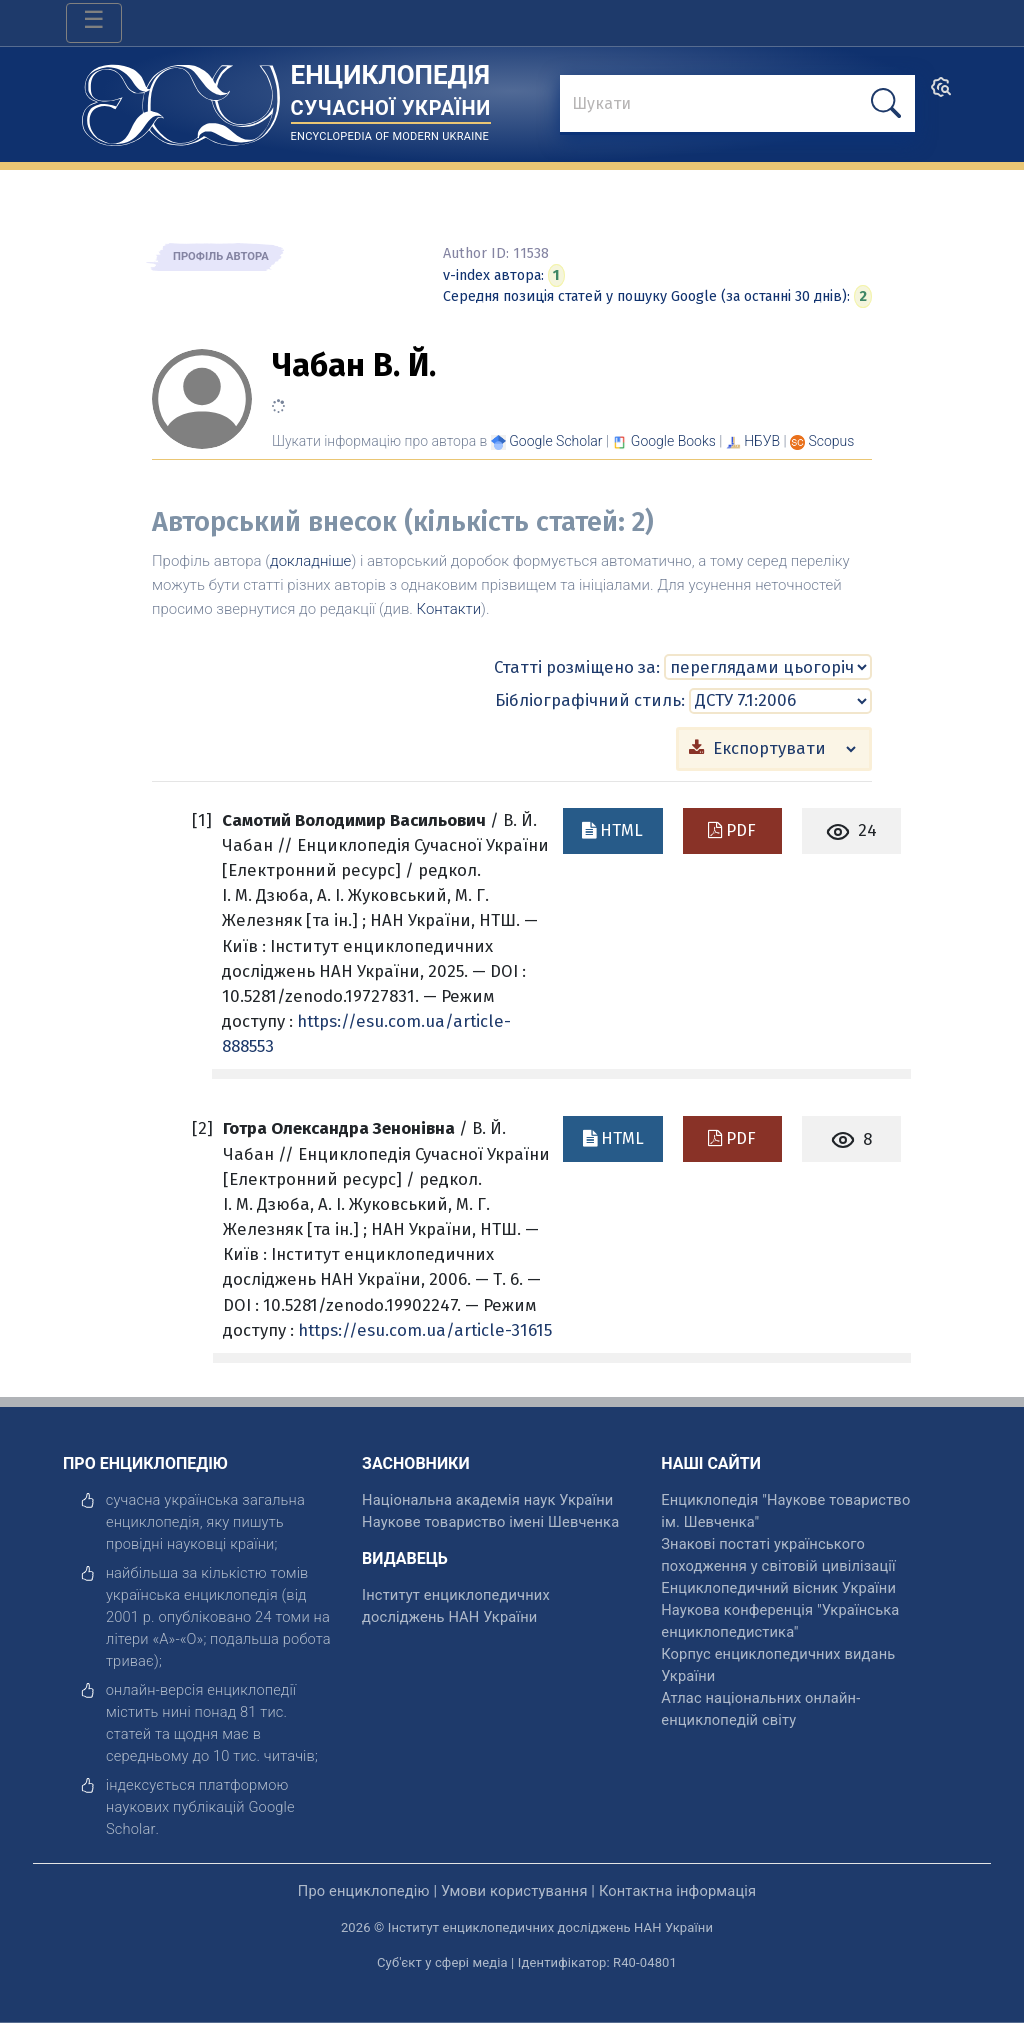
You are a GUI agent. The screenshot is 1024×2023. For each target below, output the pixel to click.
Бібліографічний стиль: (590, 700)
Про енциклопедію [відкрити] (364, 1891)
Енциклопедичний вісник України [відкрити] (778, 1588)
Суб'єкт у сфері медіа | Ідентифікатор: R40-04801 (527, 1962)
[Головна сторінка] (181, 98)
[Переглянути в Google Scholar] (555, 441)
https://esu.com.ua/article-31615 (425, 1330)
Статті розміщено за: (577, 667)
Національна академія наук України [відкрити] (487, 1500)
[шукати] (886, 103)
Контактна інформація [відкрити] (677, 1891)
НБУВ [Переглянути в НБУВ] (762, 441)
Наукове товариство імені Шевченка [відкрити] (490, 1522)
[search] (941, 93)
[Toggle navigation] (94, 23)
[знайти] (737, 105)
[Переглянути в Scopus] (832, 441)
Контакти (449, 609)
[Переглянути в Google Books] (673, 441)
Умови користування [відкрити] (514, 1891)
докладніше (310, 561)
